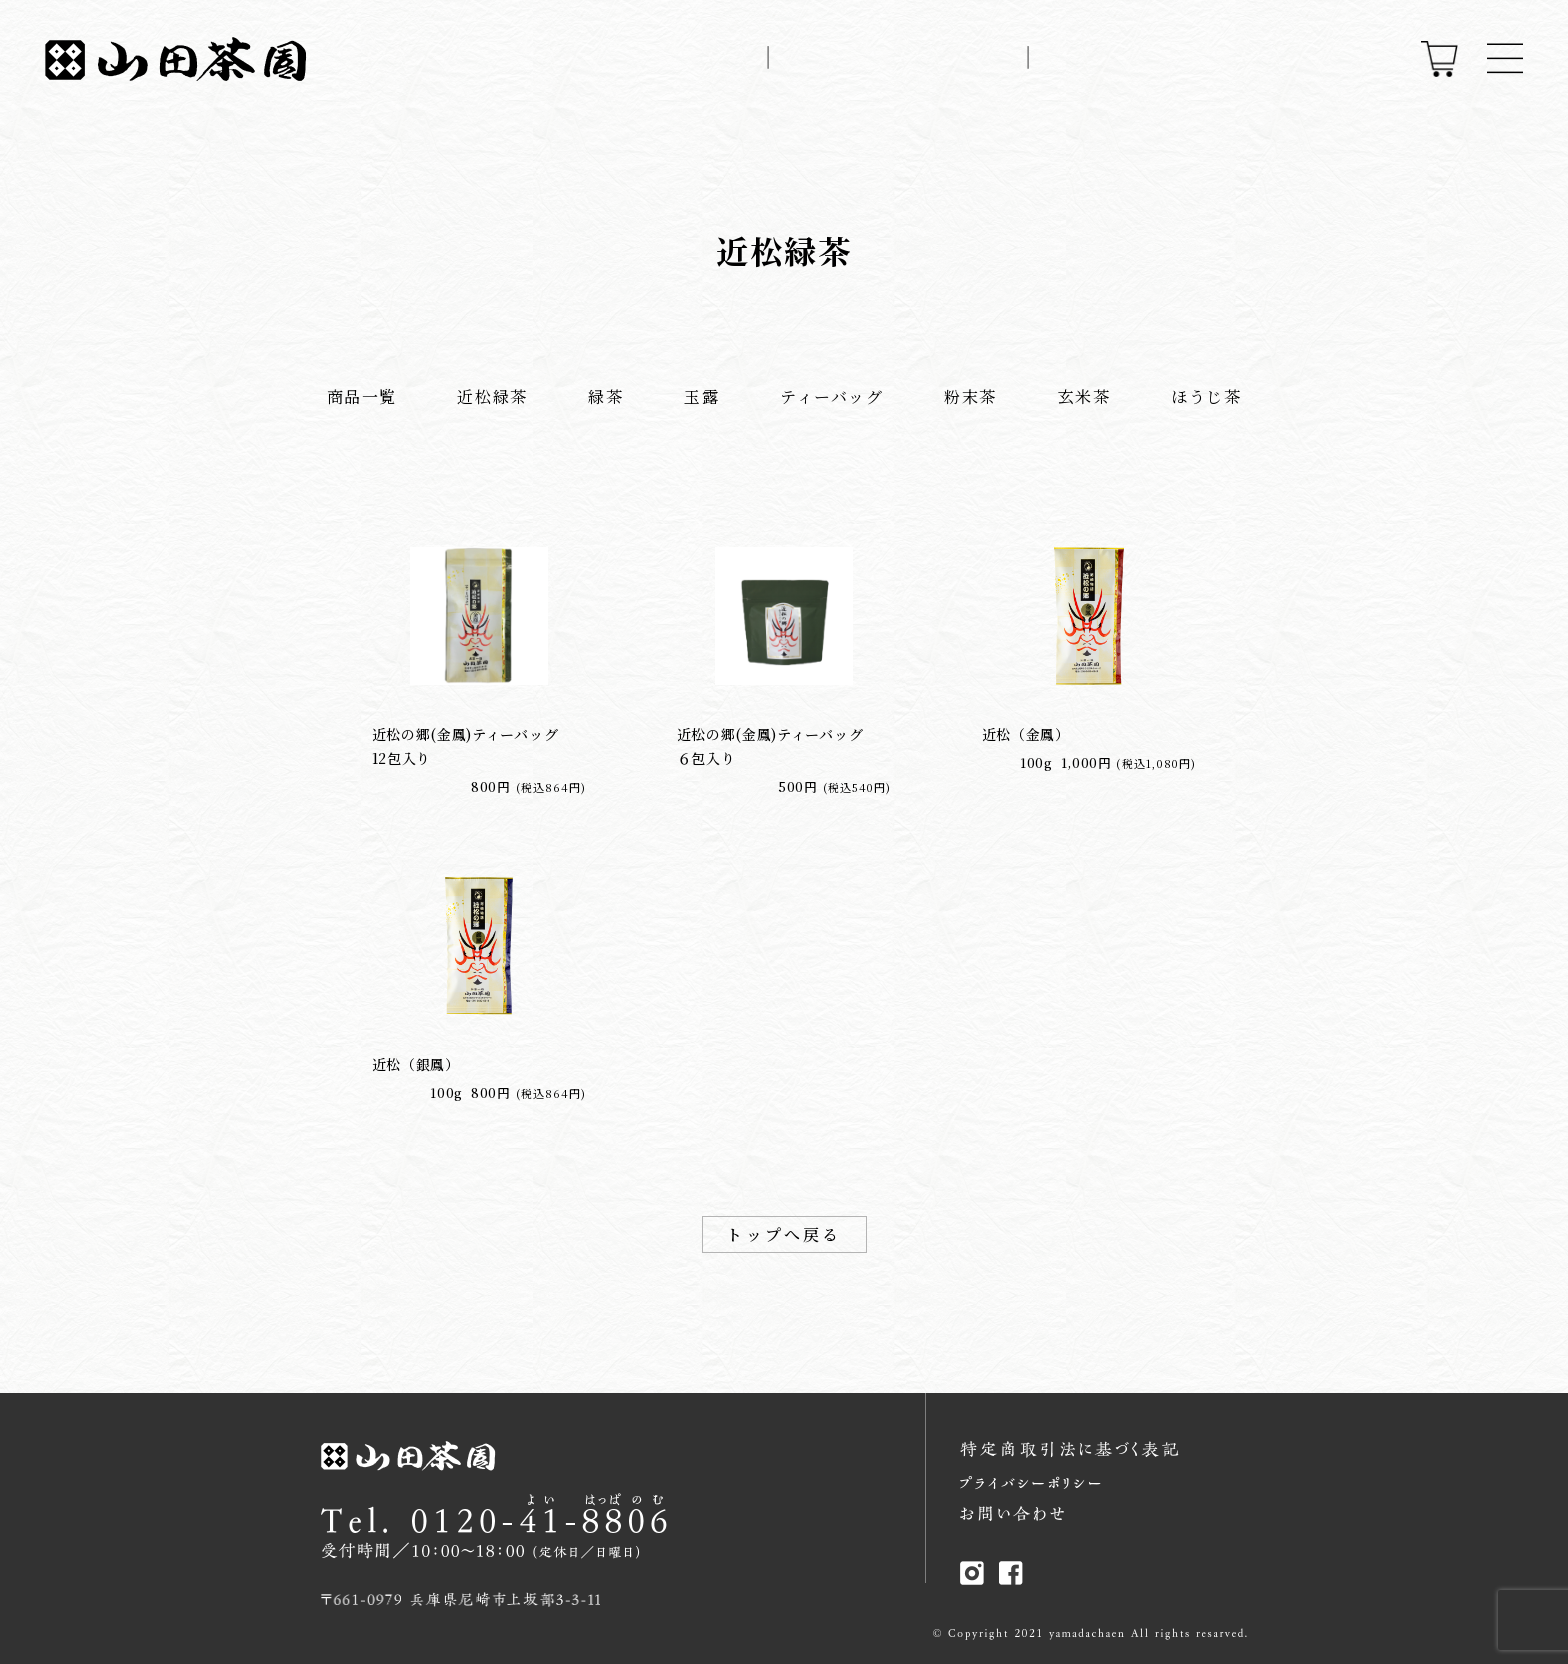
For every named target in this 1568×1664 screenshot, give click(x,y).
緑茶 (605, 396)
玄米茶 (1084, 396)
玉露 (701, 396)
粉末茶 (970, 396)
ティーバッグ (832, 396)
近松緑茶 (492, 396)
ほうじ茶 (1206, 396)
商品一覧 (362, 396)
